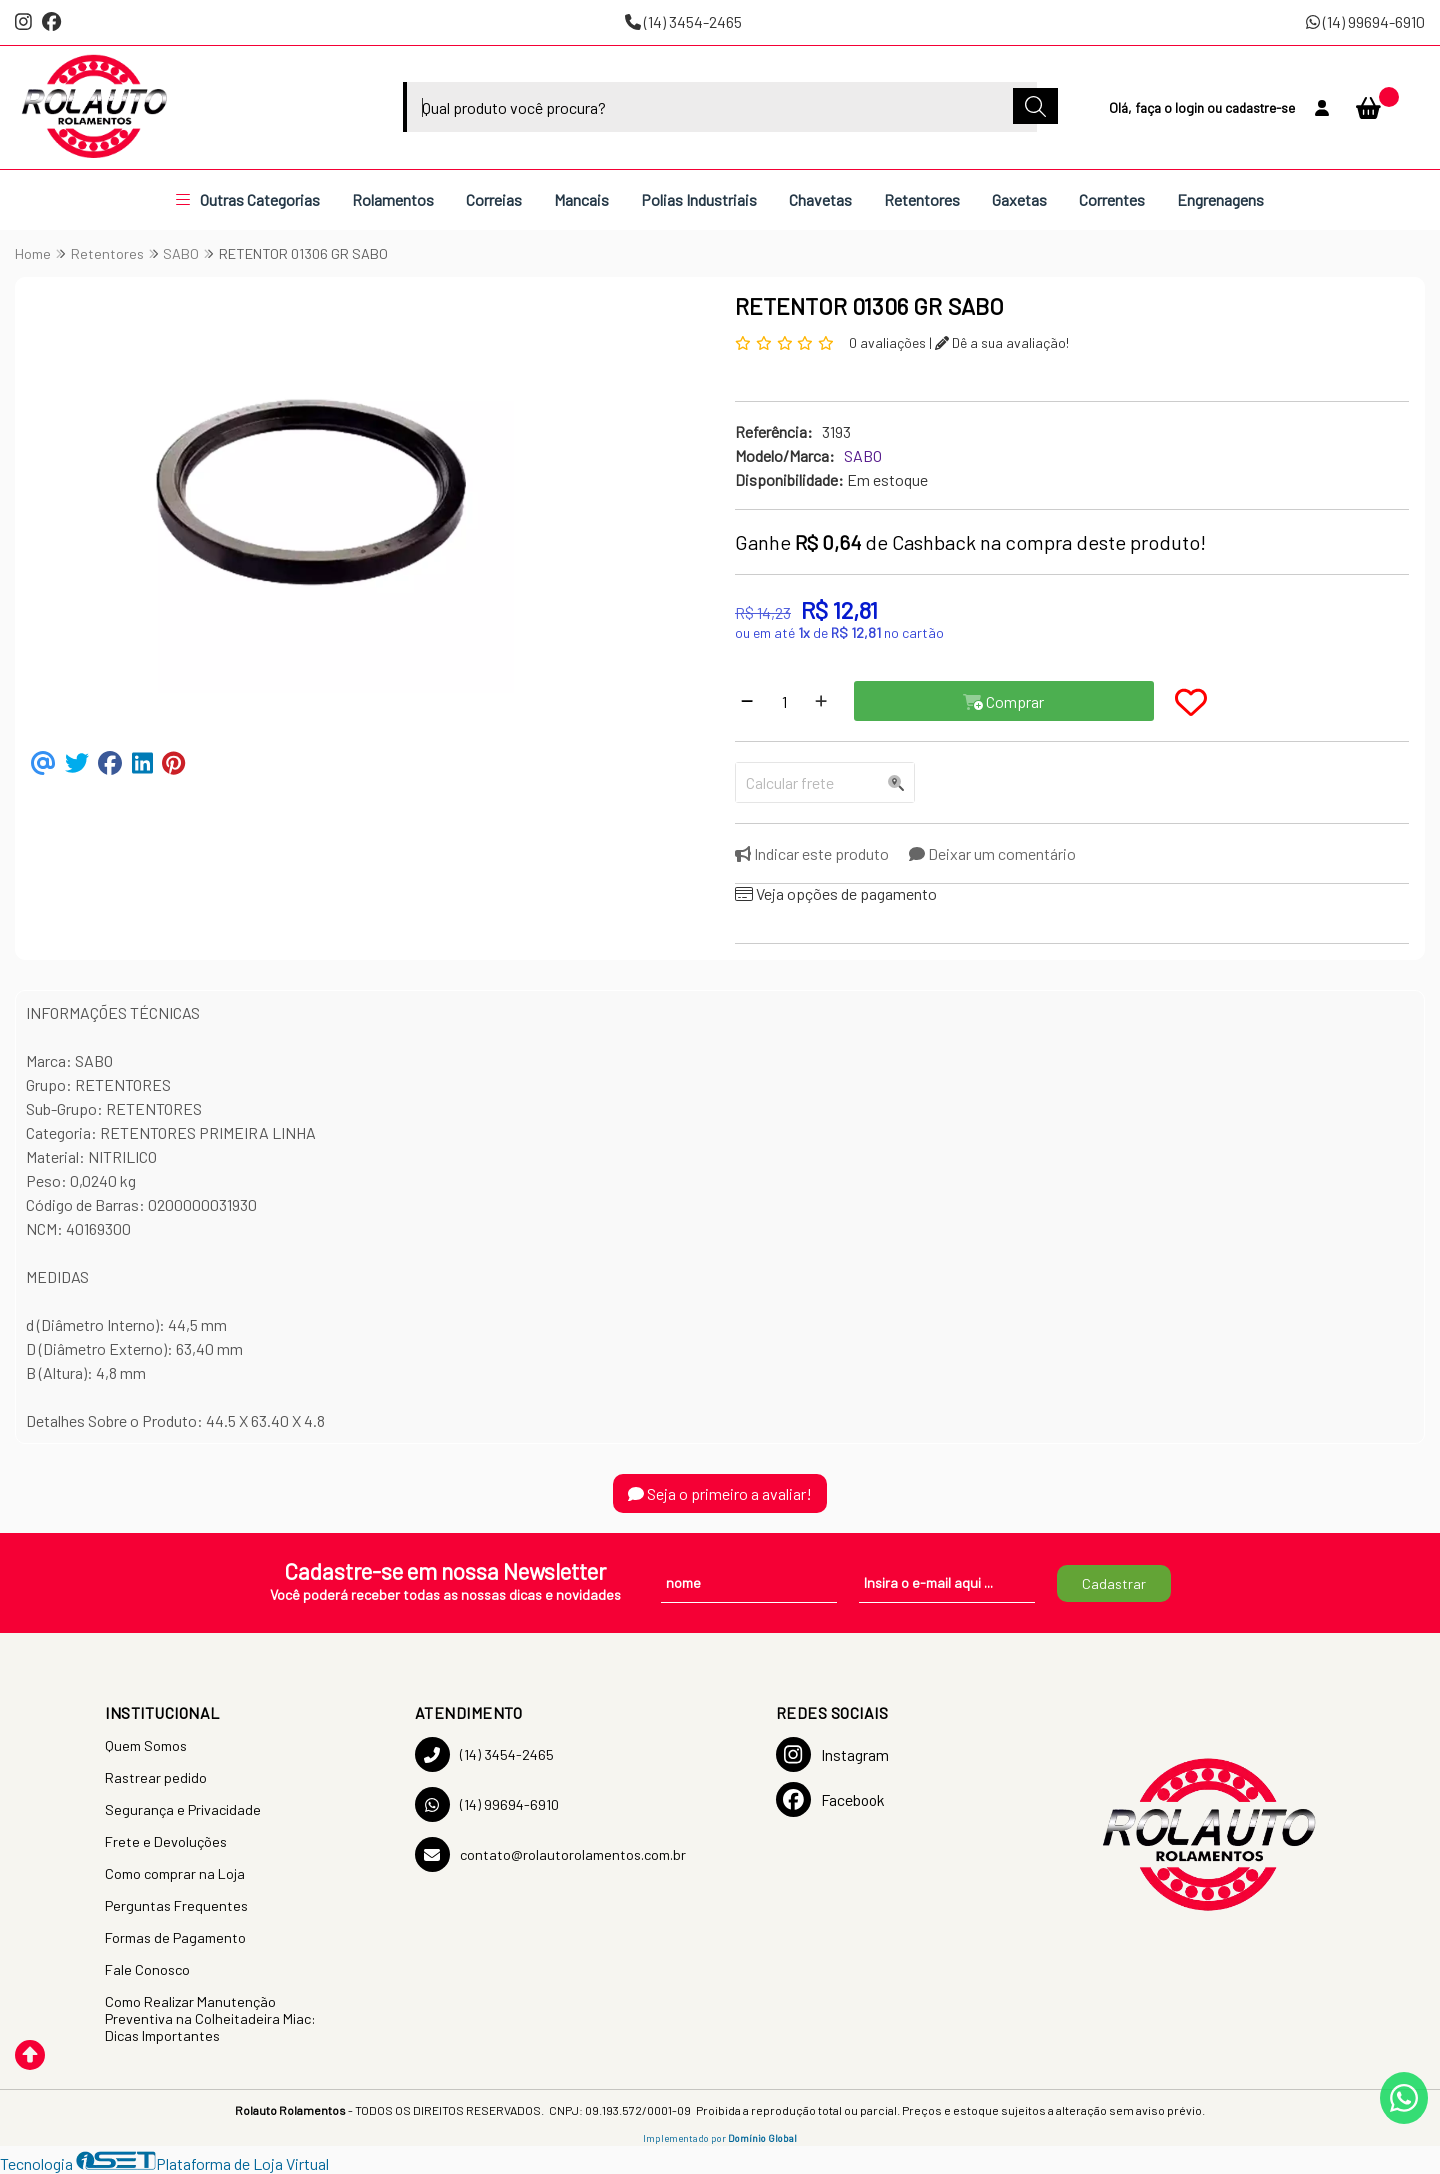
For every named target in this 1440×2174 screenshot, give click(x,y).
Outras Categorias (248, 199)
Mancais (581, 199)
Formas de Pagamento (175, 1937)
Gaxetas (1019, 199)
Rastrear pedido (156, 1777)
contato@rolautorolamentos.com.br (550, 1854)
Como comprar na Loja (175, 1873)
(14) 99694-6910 (1365, 21)
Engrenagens (1220, 199)
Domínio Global (762, 2138)
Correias (494, 199)
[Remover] (747, 701)
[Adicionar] (821, 701)
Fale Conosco (147, 1969)
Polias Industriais (699, 199)
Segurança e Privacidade (183, 1809)
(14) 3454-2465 (683, 21)
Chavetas (820, 199)
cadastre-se (1260, 107)
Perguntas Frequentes (176, 1905)
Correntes (1112, 199)
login (1191, 107)
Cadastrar (1114, 1583)
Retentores (922, 199)
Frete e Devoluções (166, 1841)
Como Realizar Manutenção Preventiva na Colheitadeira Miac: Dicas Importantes (210, 2018)
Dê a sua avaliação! (1002, 342)
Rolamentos (393, 199)
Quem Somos (146, 1745)
